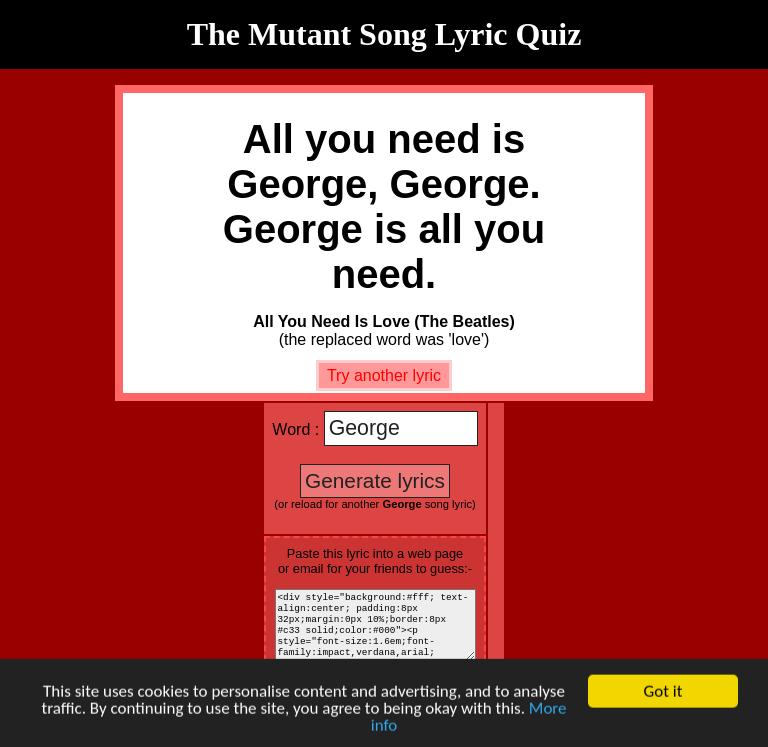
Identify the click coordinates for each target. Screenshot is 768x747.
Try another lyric (384, 375)
